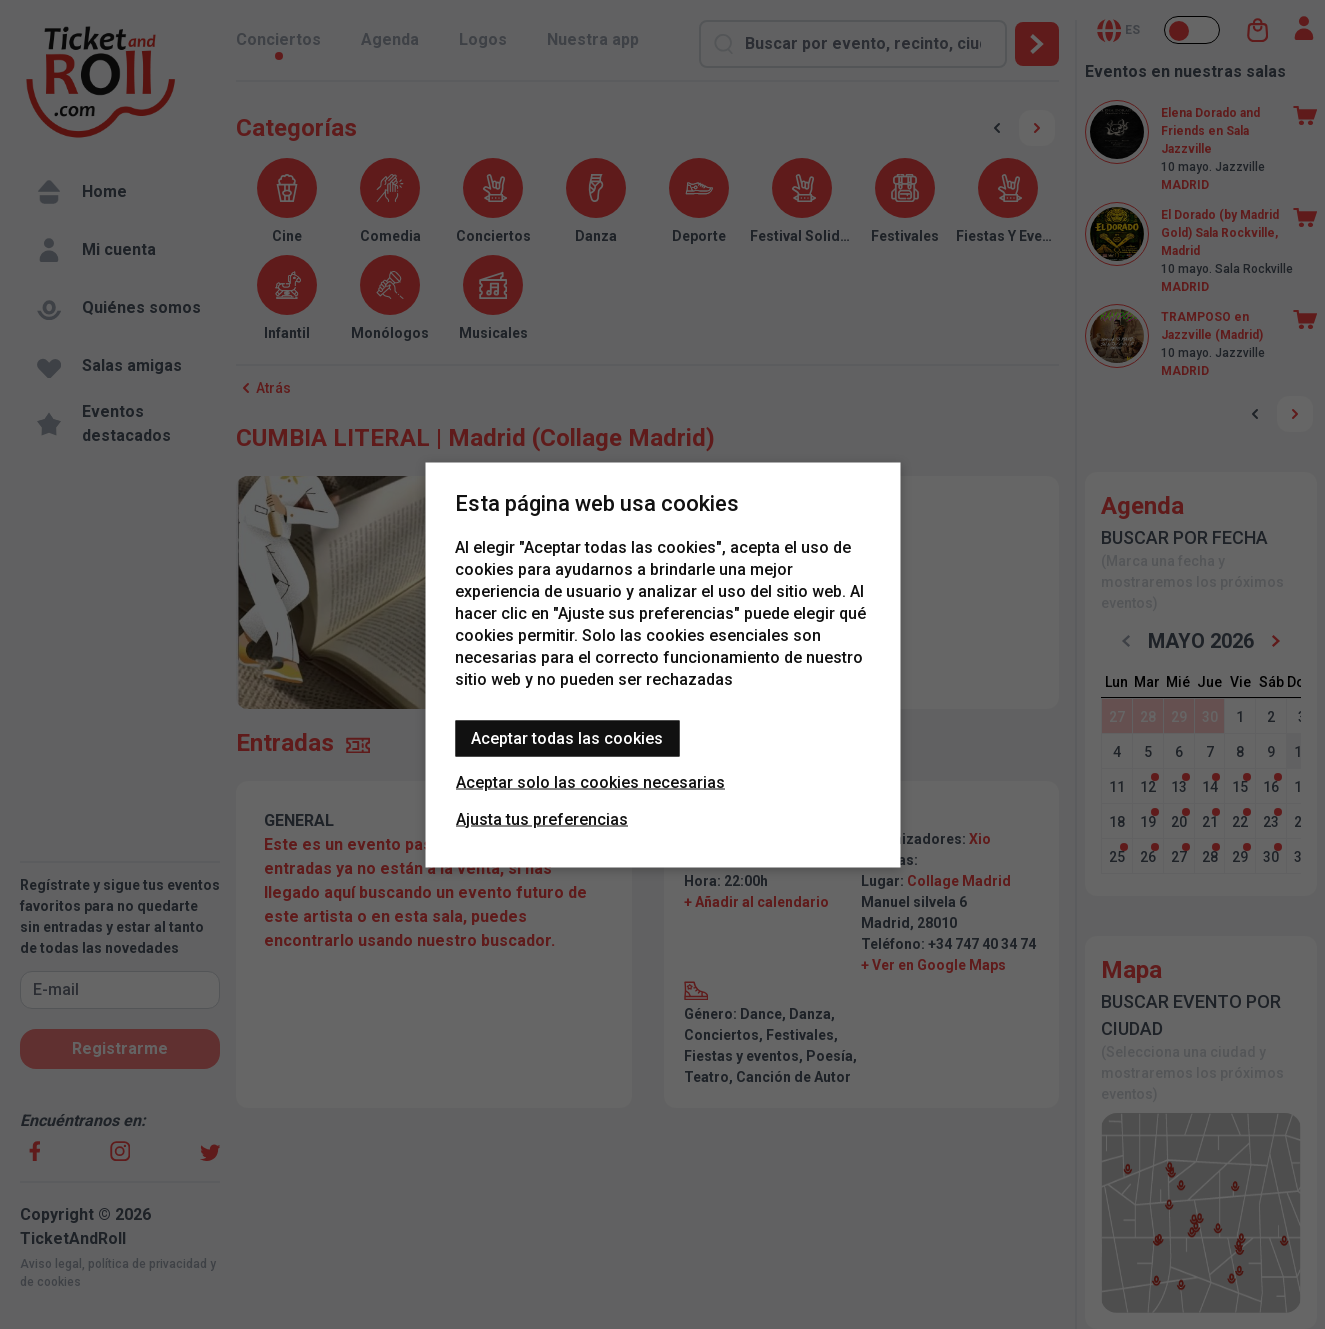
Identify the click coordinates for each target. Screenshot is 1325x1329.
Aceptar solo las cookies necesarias (590, 781)
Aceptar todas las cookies (567, 737)
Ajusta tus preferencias (542, 818)
